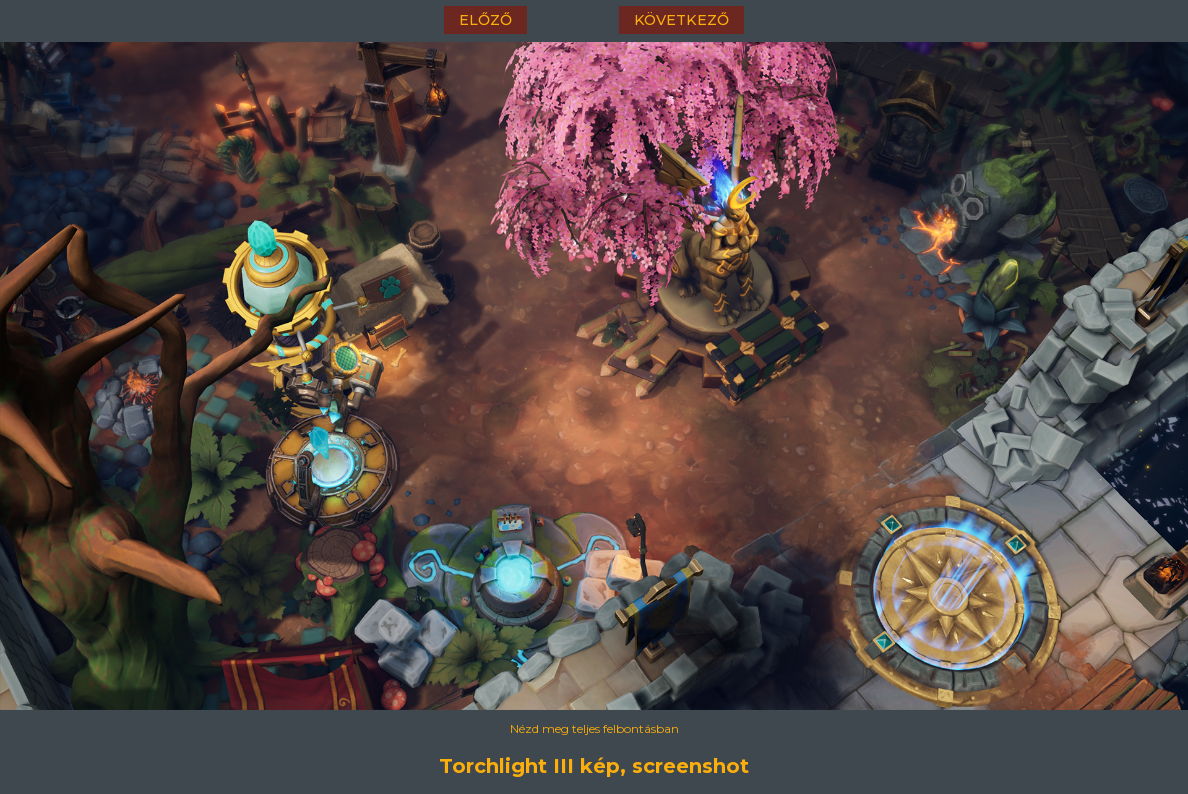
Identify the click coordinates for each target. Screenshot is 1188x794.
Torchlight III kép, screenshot (594, 766)
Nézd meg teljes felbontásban (594, 728)
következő (681, 20)
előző (485, 20)
